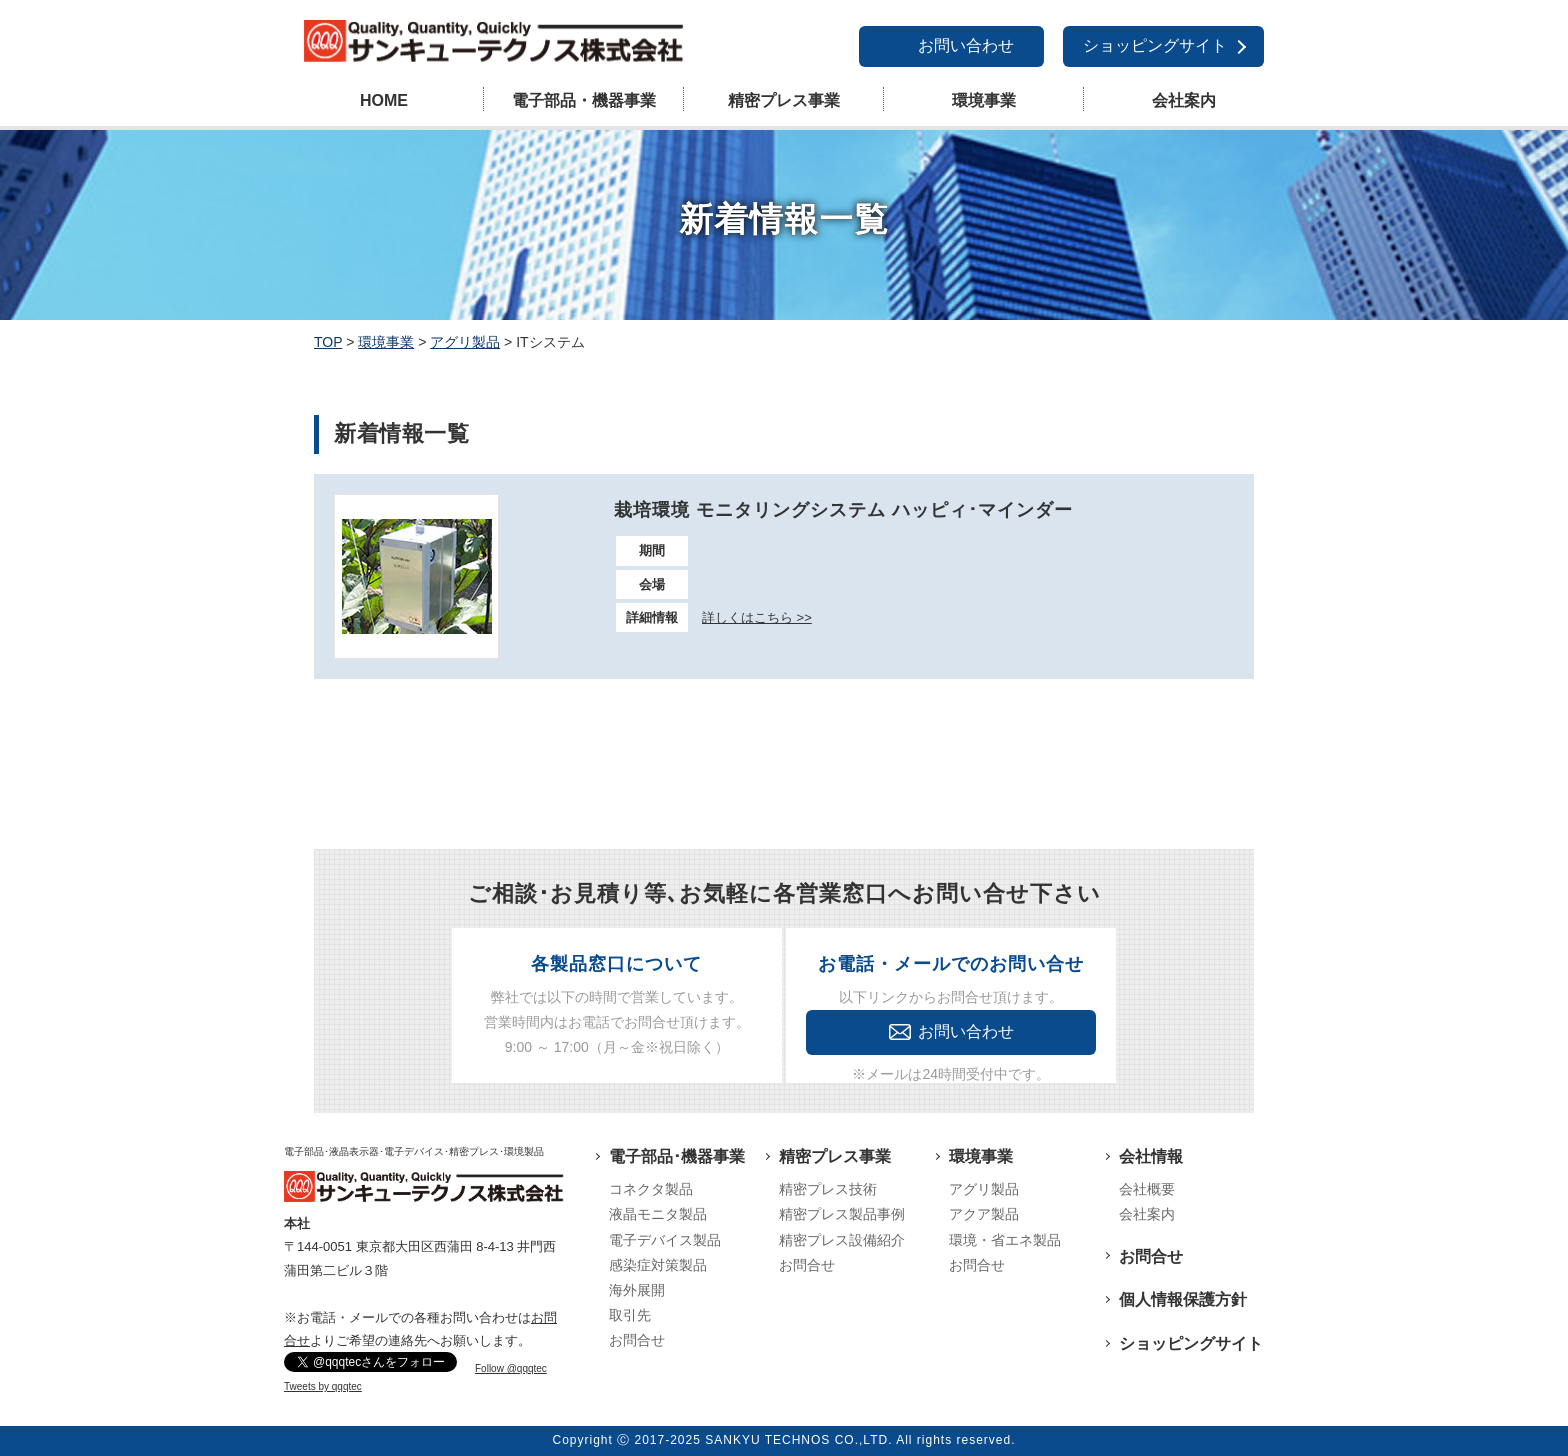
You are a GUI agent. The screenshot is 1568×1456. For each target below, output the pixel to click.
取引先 (630, 1315)
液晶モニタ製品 (658, 1214)
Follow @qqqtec (511, 1368)
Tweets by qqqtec (323, 1386)
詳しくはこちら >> (757, 617)
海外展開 (637, 1290)
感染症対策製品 (658, 1265)
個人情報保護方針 (1183, 1299)
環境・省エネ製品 (1005, 1240)
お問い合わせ (966, 45)
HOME (384, 100)
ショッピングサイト (1155, 45)
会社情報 (1151, 1156)
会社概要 (1147, 1189)
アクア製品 (984, 1214)
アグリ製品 (984, 1189)
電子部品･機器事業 (677, 1156)
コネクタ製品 (651, 1189)
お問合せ (637, 1340)
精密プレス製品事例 (842, 1214)
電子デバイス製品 (665, 1240)
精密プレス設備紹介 (842, 1240)
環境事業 (984, 100)
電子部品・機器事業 (584, 100)
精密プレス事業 (784, 100)
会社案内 (1184, 100)
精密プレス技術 (828, 1189)
